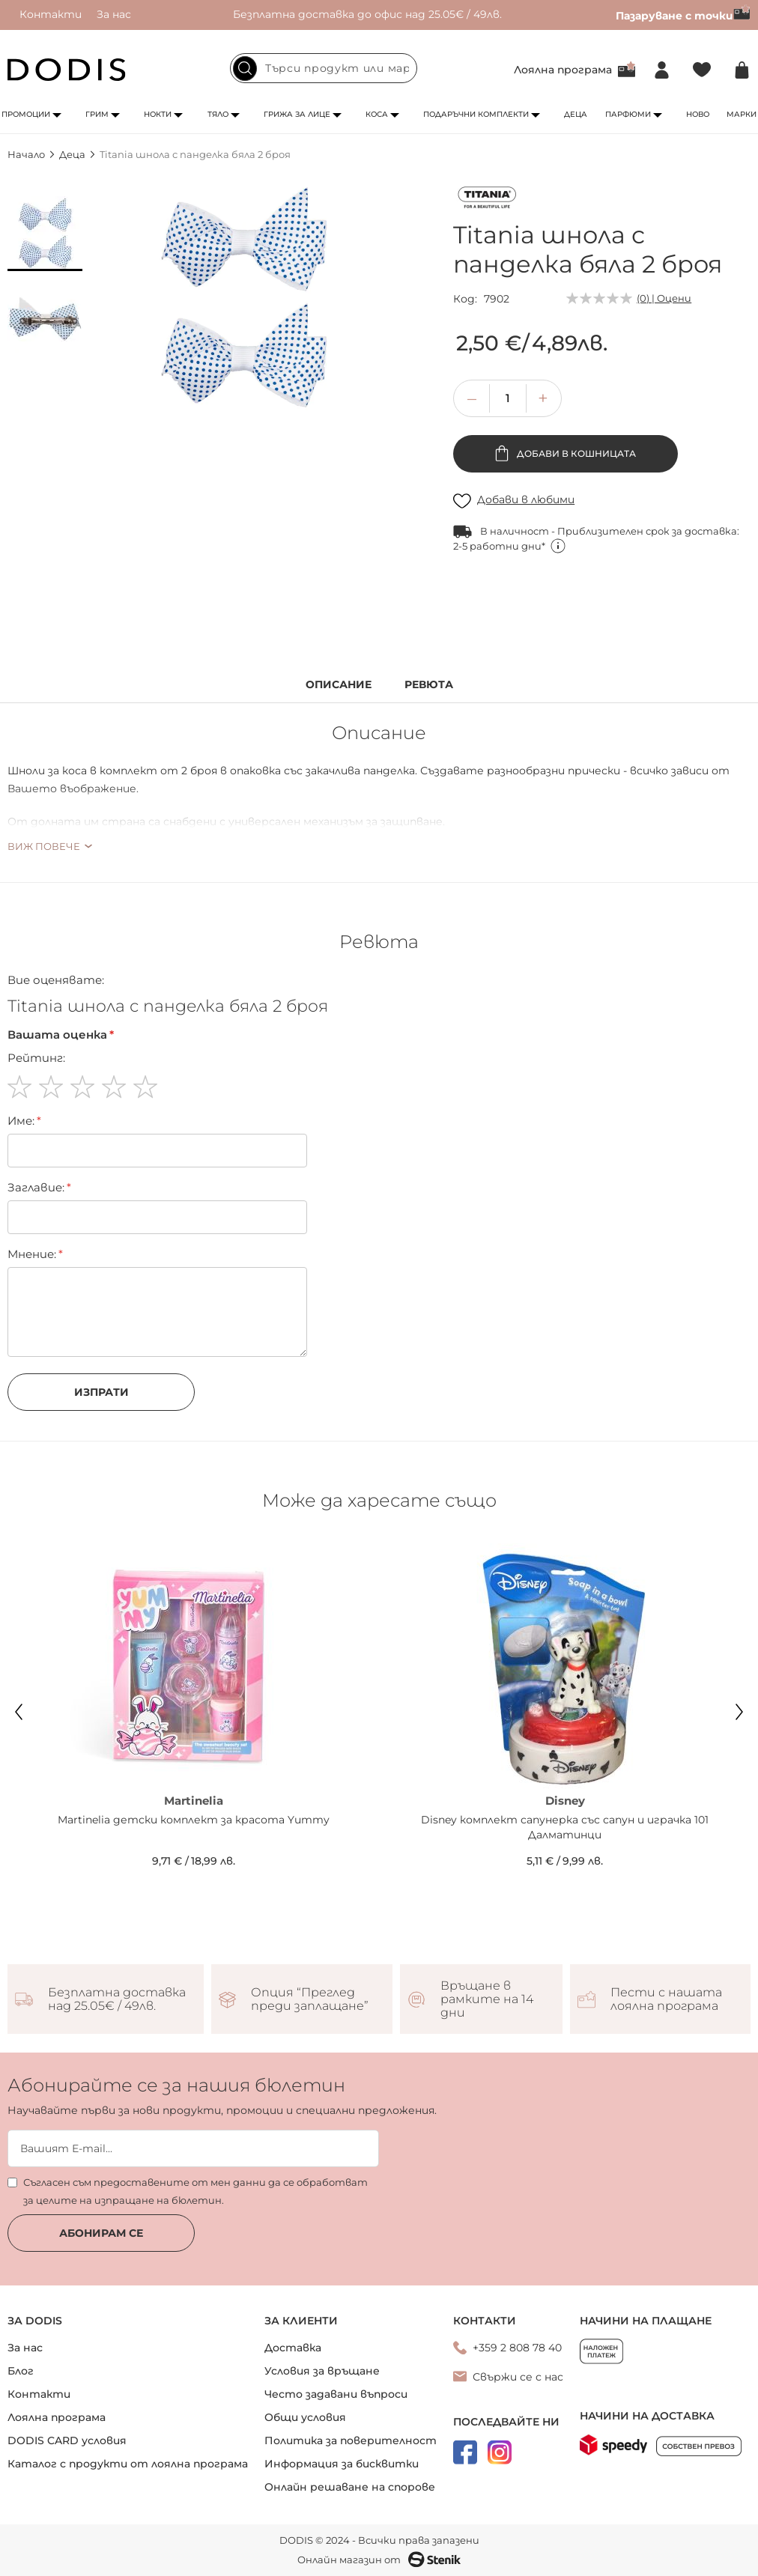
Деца (575, 114)
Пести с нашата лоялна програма (666, 1999)
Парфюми (628, 114)
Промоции (25, 114)
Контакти (50, 14)
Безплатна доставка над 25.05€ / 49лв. (117, 1999)
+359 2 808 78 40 (517, 2347)
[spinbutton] (508, 398)
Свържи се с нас (518, 2377)
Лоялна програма (563, 69)
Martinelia (193, 1800)
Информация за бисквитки (341, 2463)
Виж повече (43, 846)
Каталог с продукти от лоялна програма (127, 2463)
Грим (97, 114)
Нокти (158, 114)
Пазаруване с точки (683, 15)
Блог (20, 2371)
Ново (697, 114)
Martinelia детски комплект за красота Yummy (194, 1819)
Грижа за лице (297, 114)
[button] (44, 233)
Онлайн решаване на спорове (349, 2487)
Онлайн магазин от (379, 2559)
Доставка (292, 2347)
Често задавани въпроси (335, 2394)
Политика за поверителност (350, 2440)
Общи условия (305, 2417)
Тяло (217, 114)
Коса (377, 114)
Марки (742, 114)
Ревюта (428, 684)
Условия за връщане (322, 2371)
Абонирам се (101, 2233)
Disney (565, 1800)
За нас (114, 14)
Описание (339, 684)
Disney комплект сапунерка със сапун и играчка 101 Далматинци (565, 1827)
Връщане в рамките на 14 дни (486, 1999)
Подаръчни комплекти (476, 114)
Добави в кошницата (575, 453)
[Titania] (487, 200)
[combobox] (323, 68)
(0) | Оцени (664, 298)
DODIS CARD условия (67, 2440)
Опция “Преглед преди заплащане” (310, 1999)
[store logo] (66, 69)
